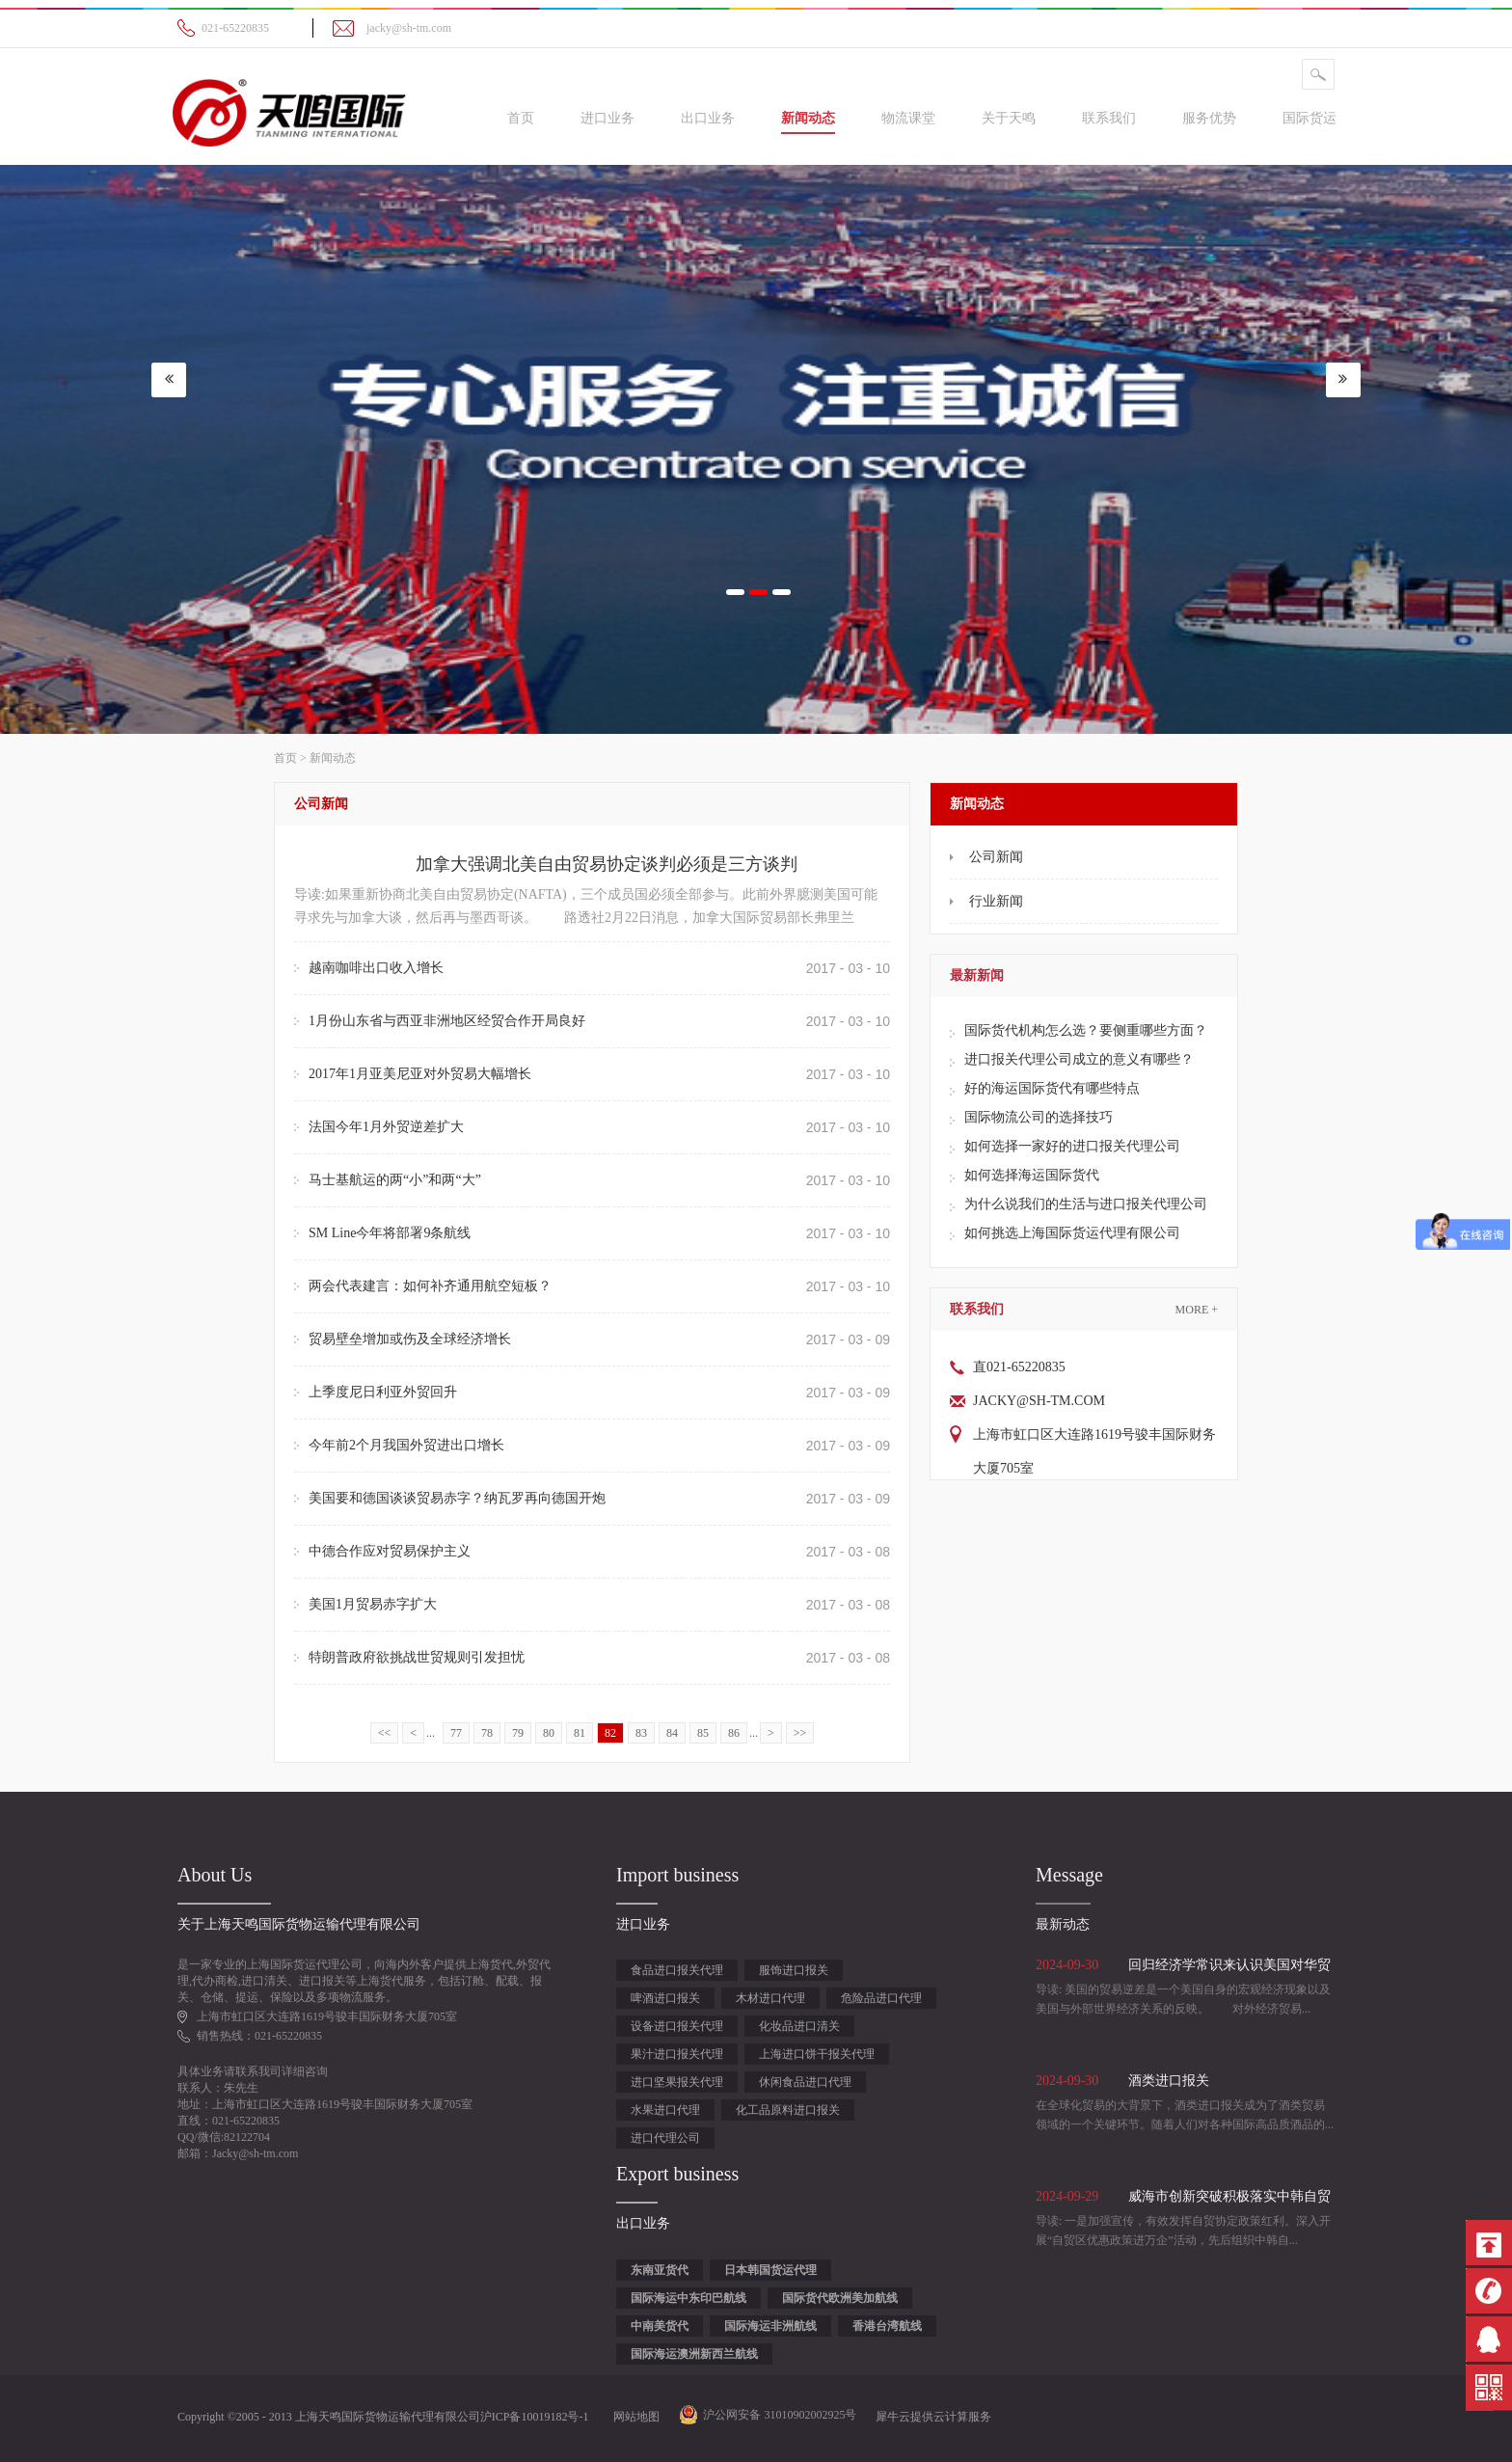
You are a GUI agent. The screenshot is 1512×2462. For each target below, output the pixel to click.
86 (734, 1733)
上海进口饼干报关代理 (817, 2054)
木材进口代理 (770, 1998)
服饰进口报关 (793, 1970)
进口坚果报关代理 (677, 2082)
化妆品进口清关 (799, 2026)
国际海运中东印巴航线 (688, 2298)
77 (456, 1733)
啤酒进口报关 (665, 1998)
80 (548, 1733)
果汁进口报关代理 (677, 2054)
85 (703, 1733)
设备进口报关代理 (677, 2026)
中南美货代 (659, 2326)
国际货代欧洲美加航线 (840, 2298)
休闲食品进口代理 (805, 2082)
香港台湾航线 (887, 2326)
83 (641, 1733)
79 (518, 1733)
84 (672, 1733)
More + (1196, 1309)
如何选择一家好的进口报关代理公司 (1072, 1146)
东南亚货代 (659, 2270)
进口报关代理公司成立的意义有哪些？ (1079, 1059)
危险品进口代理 (881, 1998)
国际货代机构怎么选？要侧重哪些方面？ (1085, 1030)
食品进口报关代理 (677, 1970)
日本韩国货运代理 (770, 2270)
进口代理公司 (665, 2138)
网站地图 (634, 2416)
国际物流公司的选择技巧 (1038, 1117)
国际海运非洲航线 (770, 2326)
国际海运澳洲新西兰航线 (694, 2354)
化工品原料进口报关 (788, 2110)
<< (385, 1733)
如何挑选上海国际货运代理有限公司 (1072, 1233)
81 (579, 1733)
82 (610, 1733)
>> (800, 1733)
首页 (520, 118)
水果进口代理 (665, 2110)
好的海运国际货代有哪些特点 (1052, 1088)
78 (487, 1733)
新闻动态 (333, 758)
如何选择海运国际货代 (1031, 1175)
